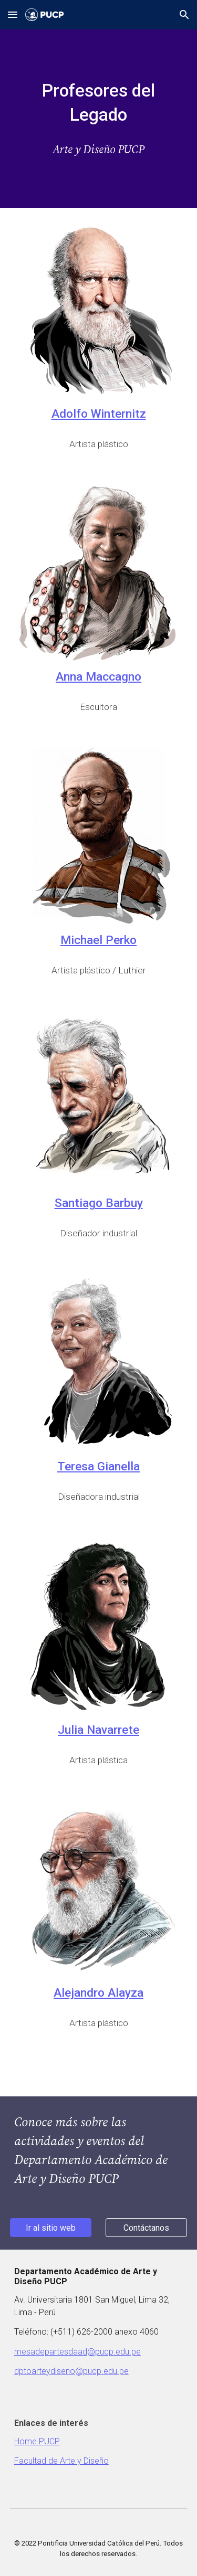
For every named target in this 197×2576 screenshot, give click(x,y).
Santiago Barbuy (99, 1203)
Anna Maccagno (98, 677)
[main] (99, 102)
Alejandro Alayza (98, 1993)
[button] (12, 14)
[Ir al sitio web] (51, 2227)
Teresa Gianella (98, 1466)
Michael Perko (98, 940)
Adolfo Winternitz (98, 414)
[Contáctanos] (146, 2227)
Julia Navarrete (98, 1730)
